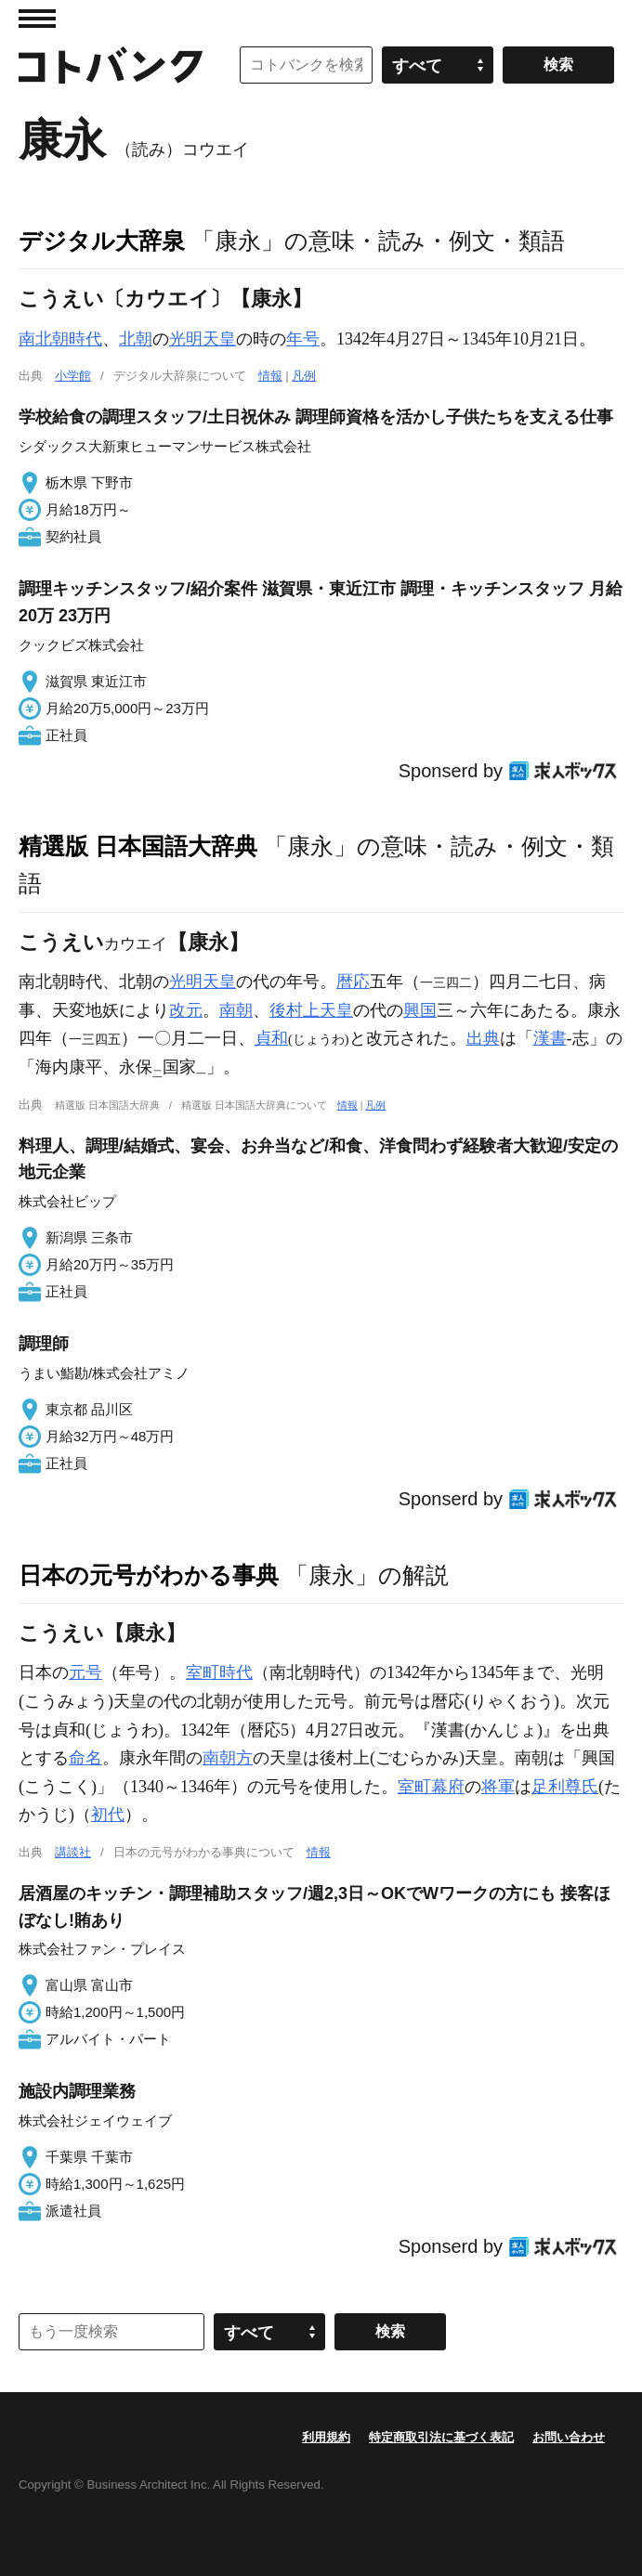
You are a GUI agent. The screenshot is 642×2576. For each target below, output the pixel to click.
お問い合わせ (568, 2437)
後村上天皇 (311, 1010)
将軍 (498, 1786)
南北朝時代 (60, 339)
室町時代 (219, 1672)
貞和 (271, 1038)
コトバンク (111, 65)
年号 (303, 339)
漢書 (550, 1038)
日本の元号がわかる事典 (149, 1575)
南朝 (236, 1010)
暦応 (353, 981)
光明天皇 (202, 339)
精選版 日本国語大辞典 (138, 846)
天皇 (219, 981)
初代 (107, 1814)
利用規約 (326, 2437)
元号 (85, 1672)
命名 (85, 1758)
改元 (186, 1010)
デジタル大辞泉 (102, 241)
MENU (37, 18)
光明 (186, 981)
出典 (483, 1038)
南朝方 (228, 1758)
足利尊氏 (564, 1786)
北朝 (135, 339)
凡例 (304, 376)
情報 (270, 376)
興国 (420, 1010)
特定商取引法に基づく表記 (441, 2437)
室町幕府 (431, 1786)
